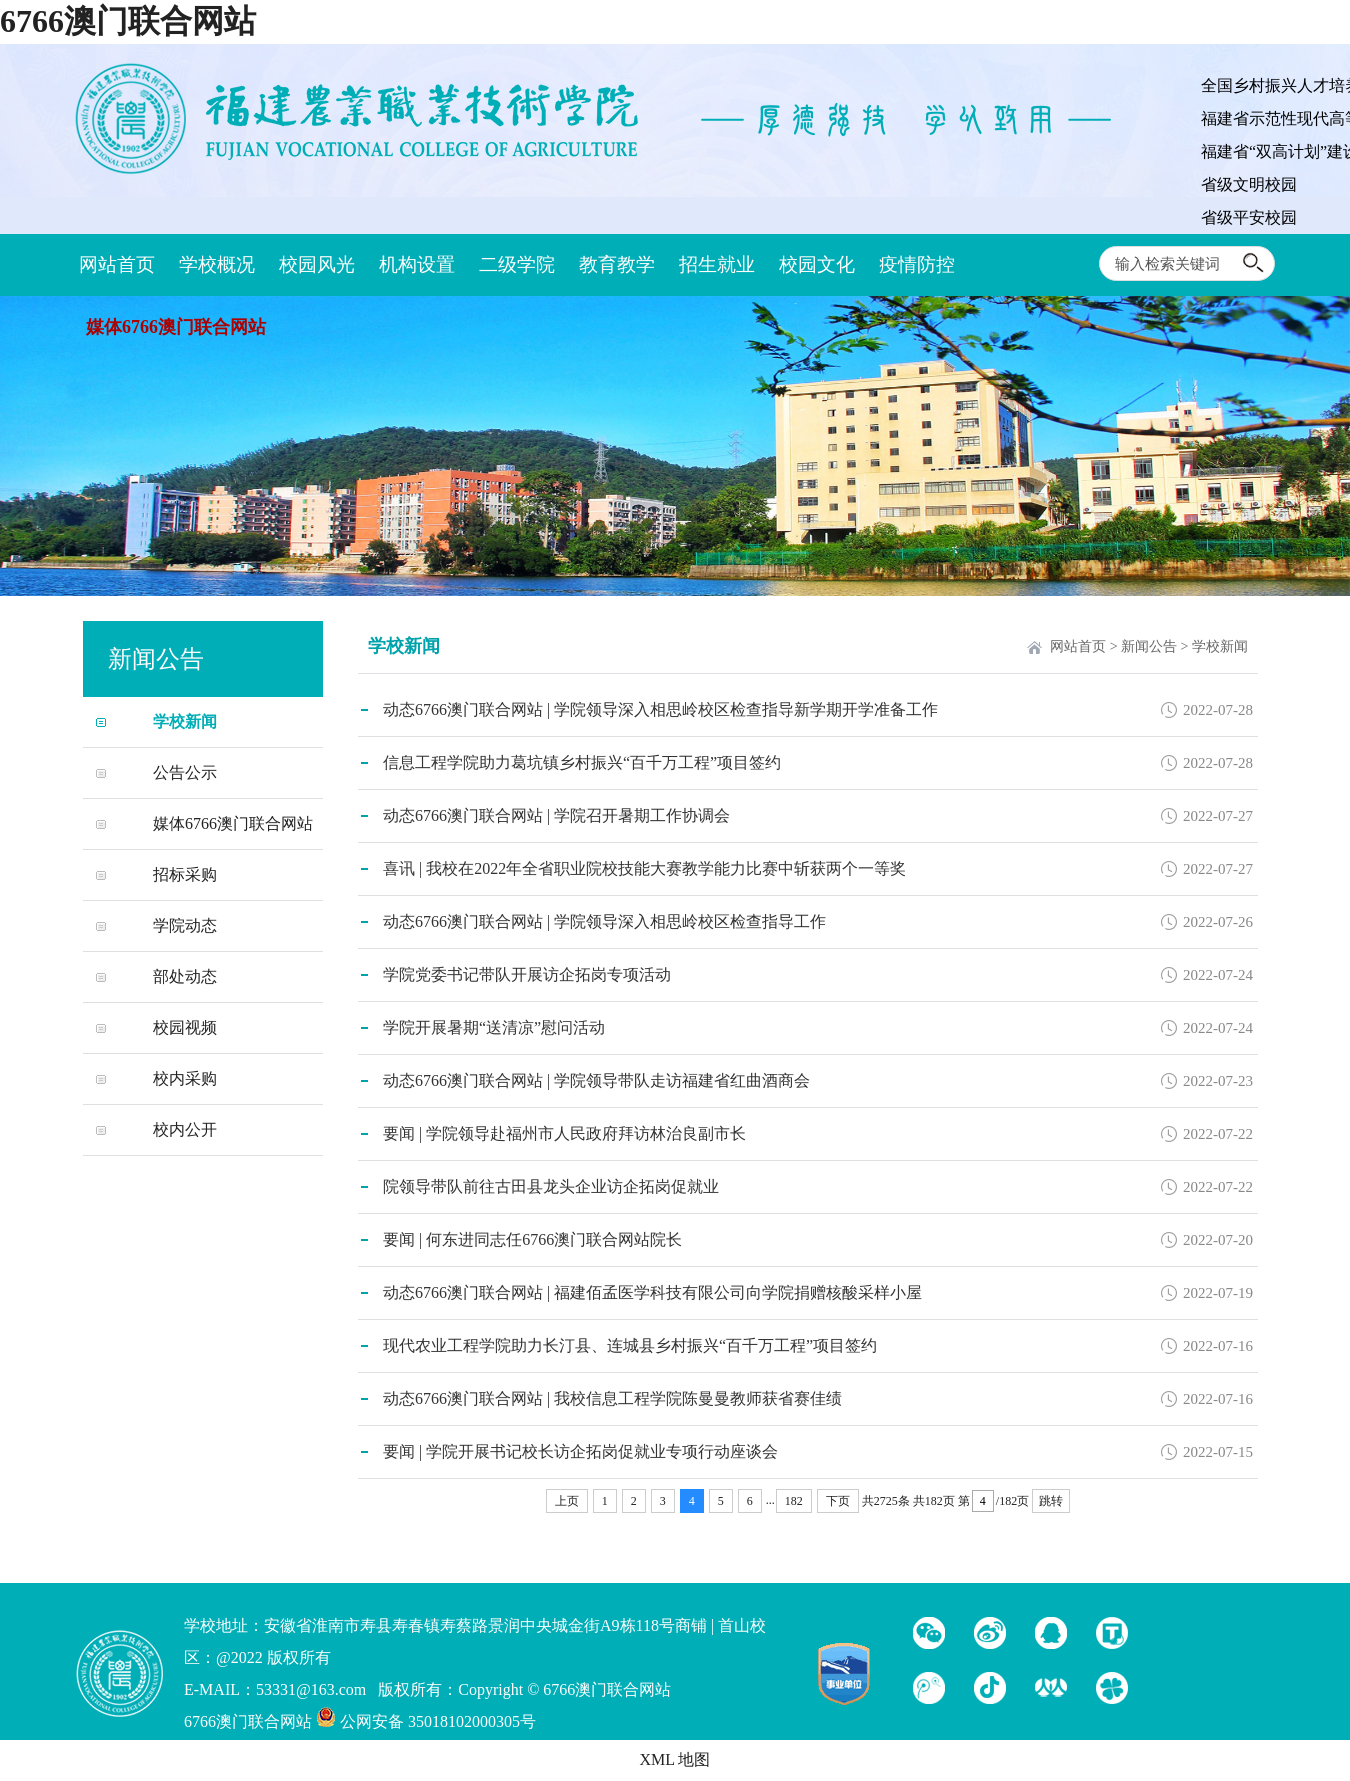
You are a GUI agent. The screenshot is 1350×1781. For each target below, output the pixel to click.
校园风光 (317, 264)
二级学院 (517, 264)
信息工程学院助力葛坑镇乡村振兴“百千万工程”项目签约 (582, 762)
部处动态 (185, 976)
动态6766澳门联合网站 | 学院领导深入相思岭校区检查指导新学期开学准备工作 (660, 709)
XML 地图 (675, 1759)
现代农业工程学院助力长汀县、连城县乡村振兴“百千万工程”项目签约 (630, 1345)
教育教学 (617, 264)
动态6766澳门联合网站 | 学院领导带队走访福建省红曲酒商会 (596, 1080)
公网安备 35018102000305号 (426, 1721)
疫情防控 (917, 264)
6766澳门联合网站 (128, 21)
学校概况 (217, 264)
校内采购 (185, 1078)
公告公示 (185, 772)
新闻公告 (1149, 646)
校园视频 (185, 1027)
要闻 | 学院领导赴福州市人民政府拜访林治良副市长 (564, 1133)
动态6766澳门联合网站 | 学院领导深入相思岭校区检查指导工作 (604, 921)
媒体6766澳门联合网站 (176, 327)
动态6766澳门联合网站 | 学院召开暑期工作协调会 (556, 815)
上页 (567, 1501)
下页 (838, 1501)
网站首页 (117, 264)
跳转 (1051, 1501)
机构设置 (417, 264)
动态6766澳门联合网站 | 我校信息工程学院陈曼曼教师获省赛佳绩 (612, 1398)
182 (794, 1501)
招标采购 (185, 874)
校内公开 (185, 1129)
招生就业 (717, 264)
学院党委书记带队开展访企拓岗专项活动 (527, 974)
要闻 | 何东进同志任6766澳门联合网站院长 (532, 1239)
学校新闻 (185, 721)
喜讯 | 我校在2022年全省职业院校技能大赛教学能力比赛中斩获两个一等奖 (644, 868)
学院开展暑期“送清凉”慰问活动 (494, 1027)
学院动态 (185, 925)
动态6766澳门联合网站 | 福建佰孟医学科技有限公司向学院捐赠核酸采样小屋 (652, 1292)
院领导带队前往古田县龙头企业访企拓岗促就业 (551, 1186)
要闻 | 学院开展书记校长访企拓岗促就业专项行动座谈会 (580, 1451)
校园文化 (817, 264)
